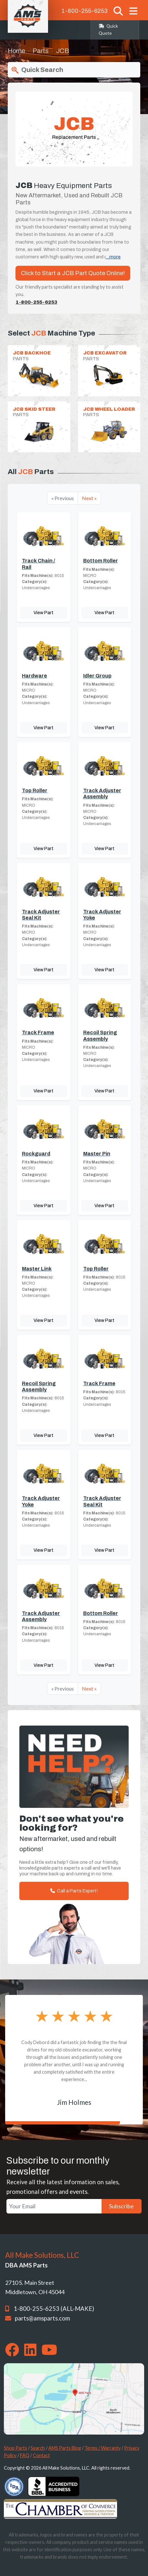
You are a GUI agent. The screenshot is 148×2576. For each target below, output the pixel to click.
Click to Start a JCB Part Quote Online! (73, 273)
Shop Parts (15, 2448)
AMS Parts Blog (64, 2448)
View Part (44, 612)
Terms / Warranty (102, 2448)
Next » (89, 498)
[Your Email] (54, 2206)
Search (38, 2448)
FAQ (24, 2455)
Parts (41, 50)
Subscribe (121, 2206)
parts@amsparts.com (42, 2318)
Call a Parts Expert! (74, 1890)
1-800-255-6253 (84, 11)
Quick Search (36, 70)
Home (16, 50)
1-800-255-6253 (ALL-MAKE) (54, 2308)
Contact (41, 2455)
